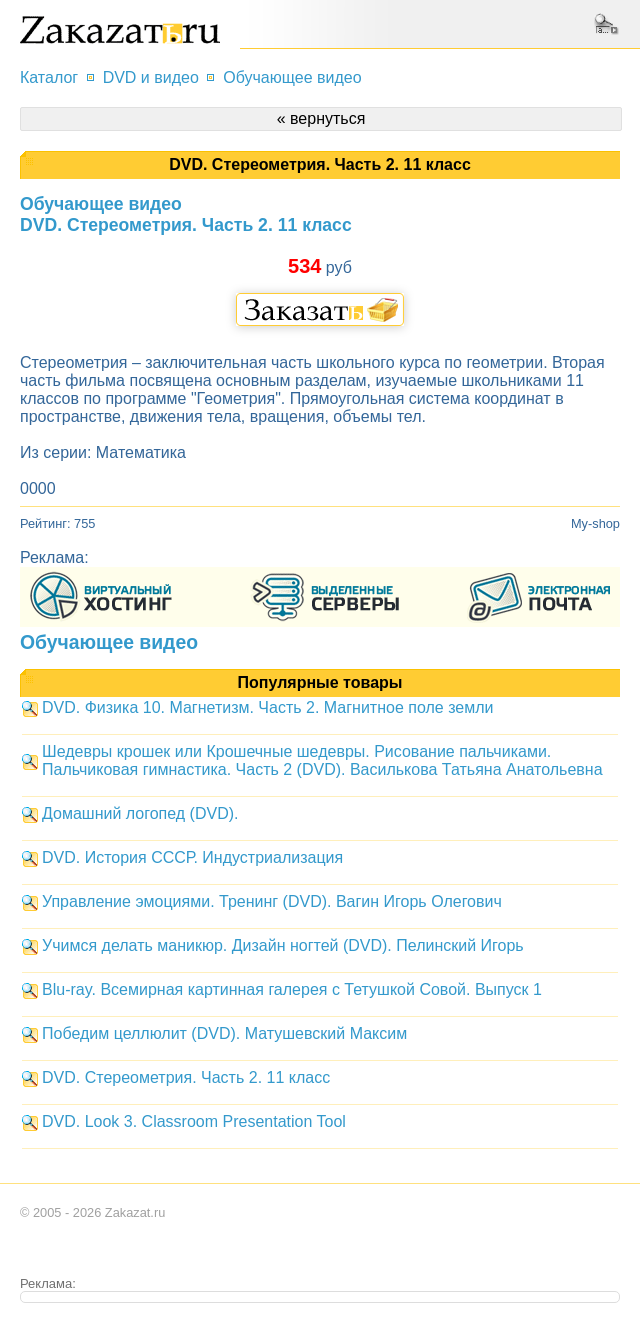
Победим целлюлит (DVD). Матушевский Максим (224, 1033)
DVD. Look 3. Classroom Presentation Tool (194, 1121)
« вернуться (321, 118)
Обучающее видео (292, 77)
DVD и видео (151, 77)
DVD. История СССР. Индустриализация (192, 857)
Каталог (49, 77)
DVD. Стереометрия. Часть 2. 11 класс (186, 1077)
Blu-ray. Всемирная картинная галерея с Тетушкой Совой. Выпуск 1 (292, 989)
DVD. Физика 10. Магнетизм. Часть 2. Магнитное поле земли (267, 707)
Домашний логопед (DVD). (140, 813)
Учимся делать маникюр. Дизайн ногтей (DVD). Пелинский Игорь (283, 945)
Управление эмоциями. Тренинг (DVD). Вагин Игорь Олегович (272, 901)
